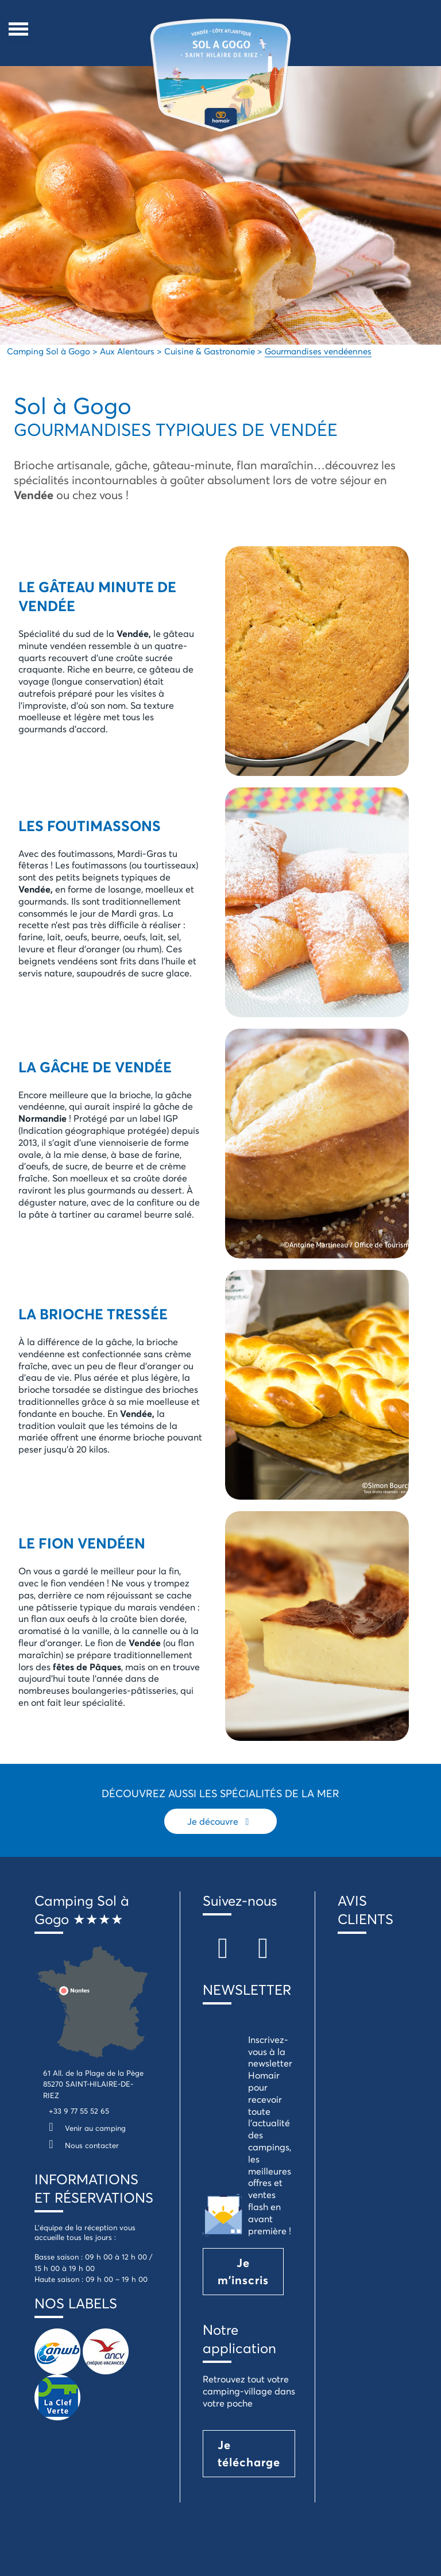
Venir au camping (84, 2128)
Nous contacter (81, 2145)
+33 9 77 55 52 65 (79, 2111)
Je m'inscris (243, 2271)
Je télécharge (249, 2453)
